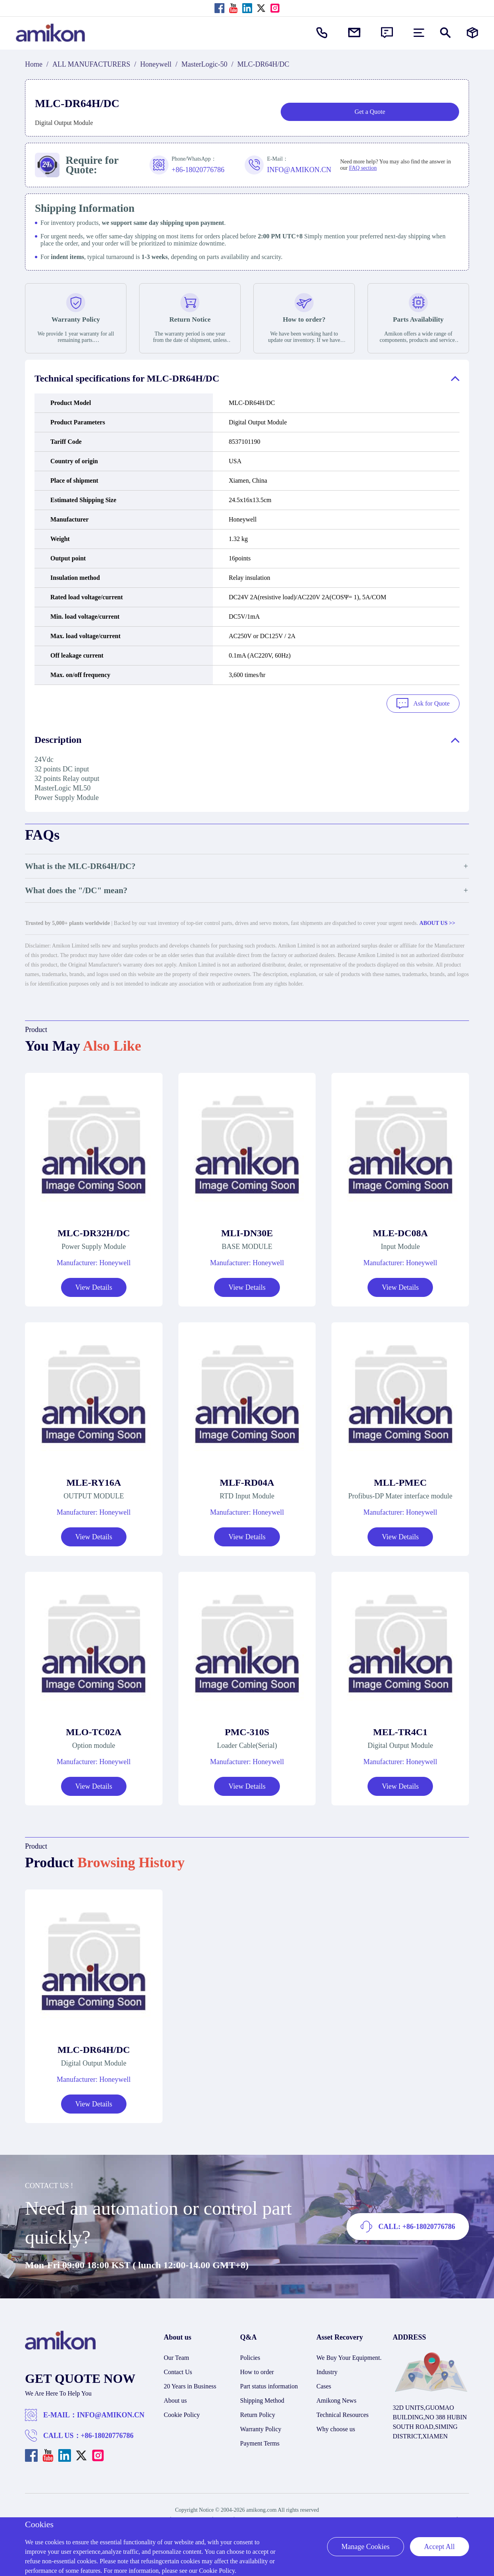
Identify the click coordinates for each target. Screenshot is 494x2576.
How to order (257, 2369)
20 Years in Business (190, 2383)
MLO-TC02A (93, 1729)
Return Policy (257, 2412)
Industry (326, 2369)
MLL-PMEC (400, 1480)
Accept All (439, 2547)
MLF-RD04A (247, 1480)
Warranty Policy (260, 2426)
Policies (250, 2355)
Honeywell (156, 64)
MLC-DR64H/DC (93, 2047)
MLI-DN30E (247, 1231)
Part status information (269, 2383)
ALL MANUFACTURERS (91, 64)
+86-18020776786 (107, 2433)
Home (33, 64)
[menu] (419, 33)
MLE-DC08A (400, 1231)
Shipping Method (262, 2398)
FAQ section (363, 168)
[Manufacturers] (472, 32)
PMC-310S (247, 1729)
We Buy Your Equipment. (349, 2355)
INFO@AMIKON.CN (110, 2413)
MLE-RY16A (93, 1480)
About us (175, 2398)
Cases (323, 2383)
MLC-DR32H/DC (93, 1231)
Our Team (176, 2355)
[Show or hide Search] (445, 32)
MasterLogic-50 (205, 64)
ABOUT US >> (437, 921)
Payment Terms (260, 2441)
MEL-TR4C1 (400, 1729)
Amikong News (336, 2398)
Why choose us (335, 2426)
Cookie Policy (182, 2412)
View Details (93, 1285)
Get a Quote (369, 111)
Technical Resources (342, 2412)
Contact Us (178, 2369)
